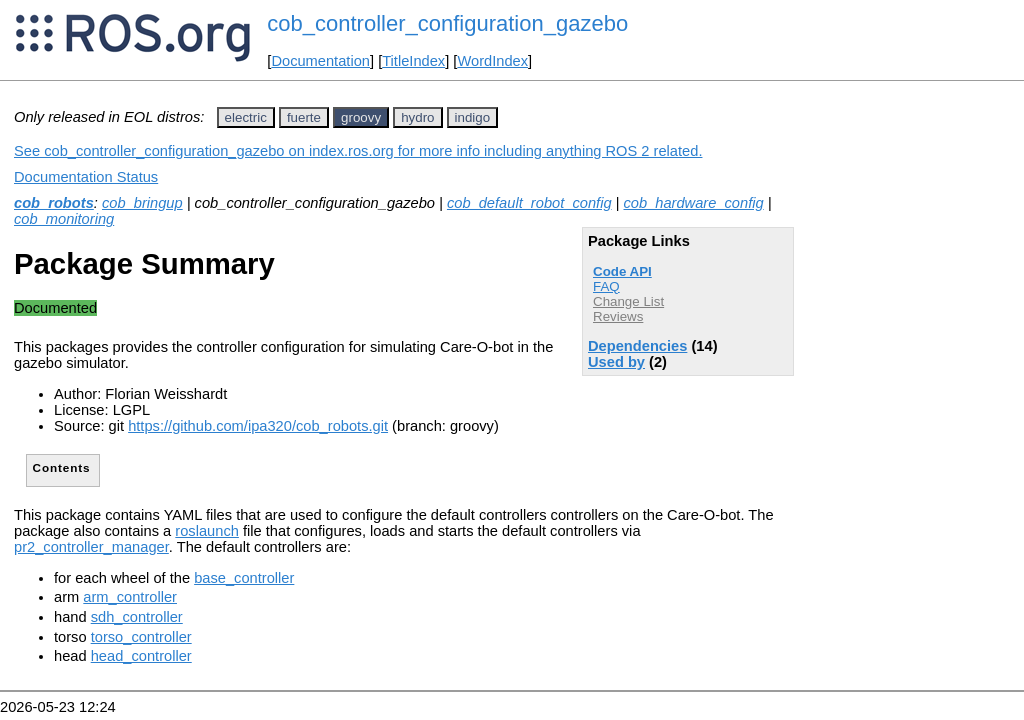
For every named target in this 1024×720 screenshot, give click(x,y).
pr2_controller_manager (91, 547)
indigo (473, 117)
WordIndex (492, 61)
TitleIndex (413, 61)
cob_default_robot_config (529, 203)
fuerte (304, 117)
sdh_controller (137, 617)
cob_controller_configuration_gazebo (447, 23)
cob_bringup (142, 203)
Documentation (320, 61)
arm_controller (130, 597)
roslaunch (207, 531)
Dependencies (637, 346)
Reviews (618, 316)
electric (246, 117)
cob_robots (54, 203)
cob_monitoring (64, 219)
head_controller (141, 656)
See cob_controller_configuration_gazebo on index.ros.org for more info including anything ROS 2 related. (358, 151)
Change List (628, 301)
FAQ (606, 286)
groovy (361, 117)
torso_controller (141, 637)
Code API (622, 271)
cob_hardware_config (694, 203)
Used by (616, 362)
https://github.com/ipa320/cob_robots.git (258, 426)
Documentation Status (86, 177)
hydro (417, 117)
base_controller (244, 578)
